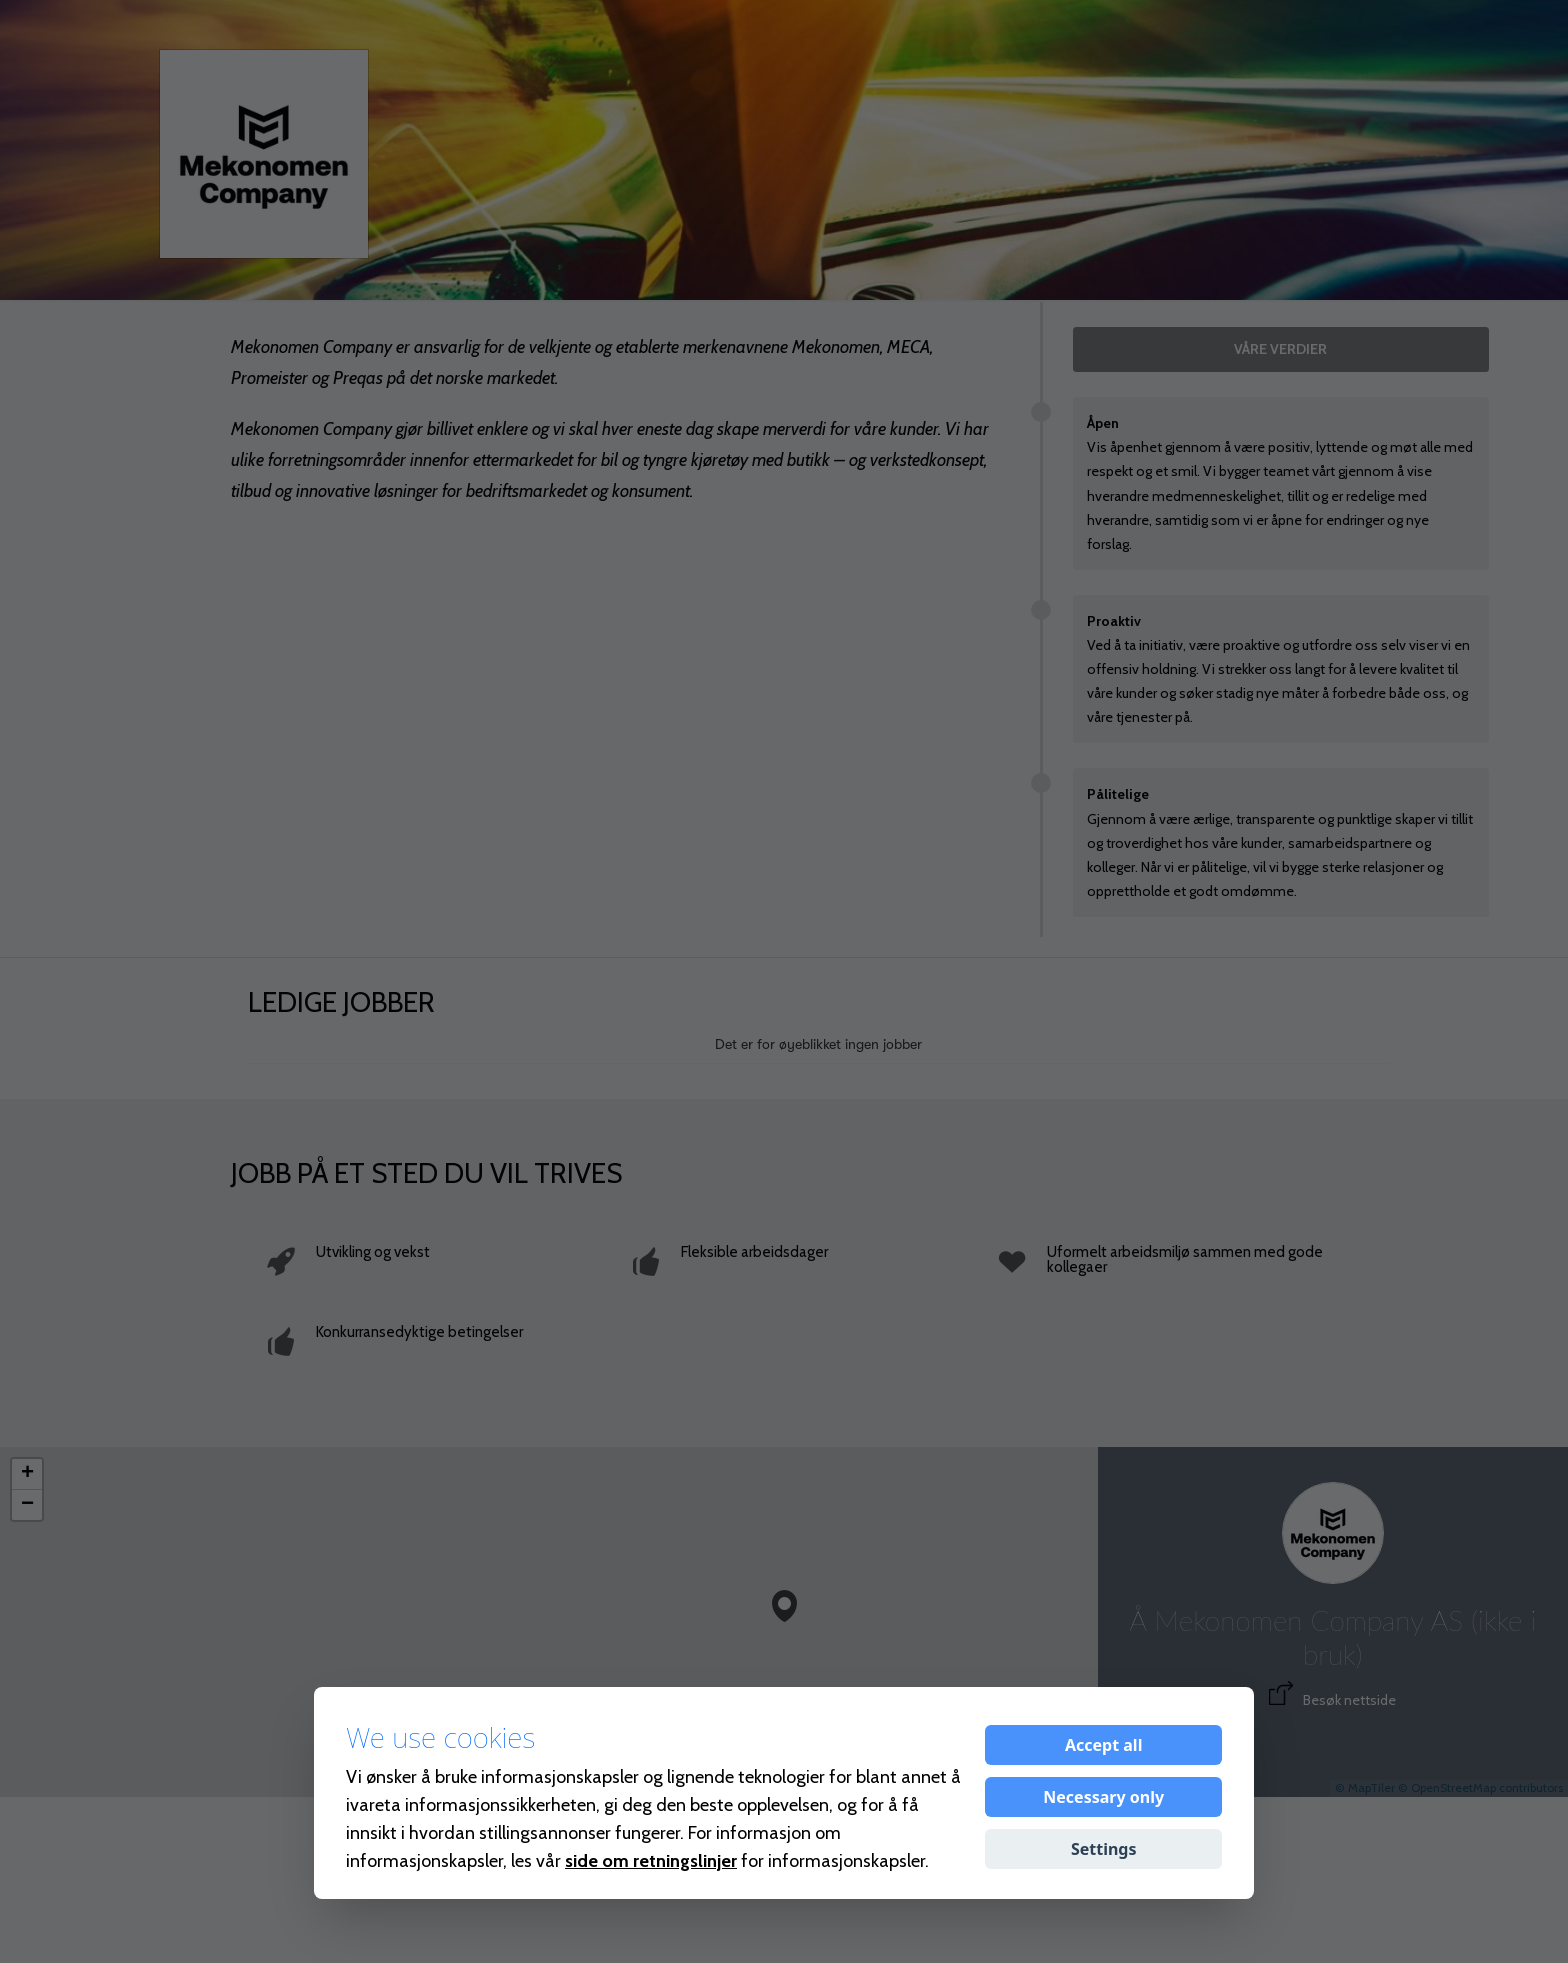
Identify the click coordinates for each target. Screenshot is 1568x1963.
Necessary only (1103, 1797)
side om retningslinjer (651, 1861)
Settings (1104, 1849)
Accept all (1103, 1745)
